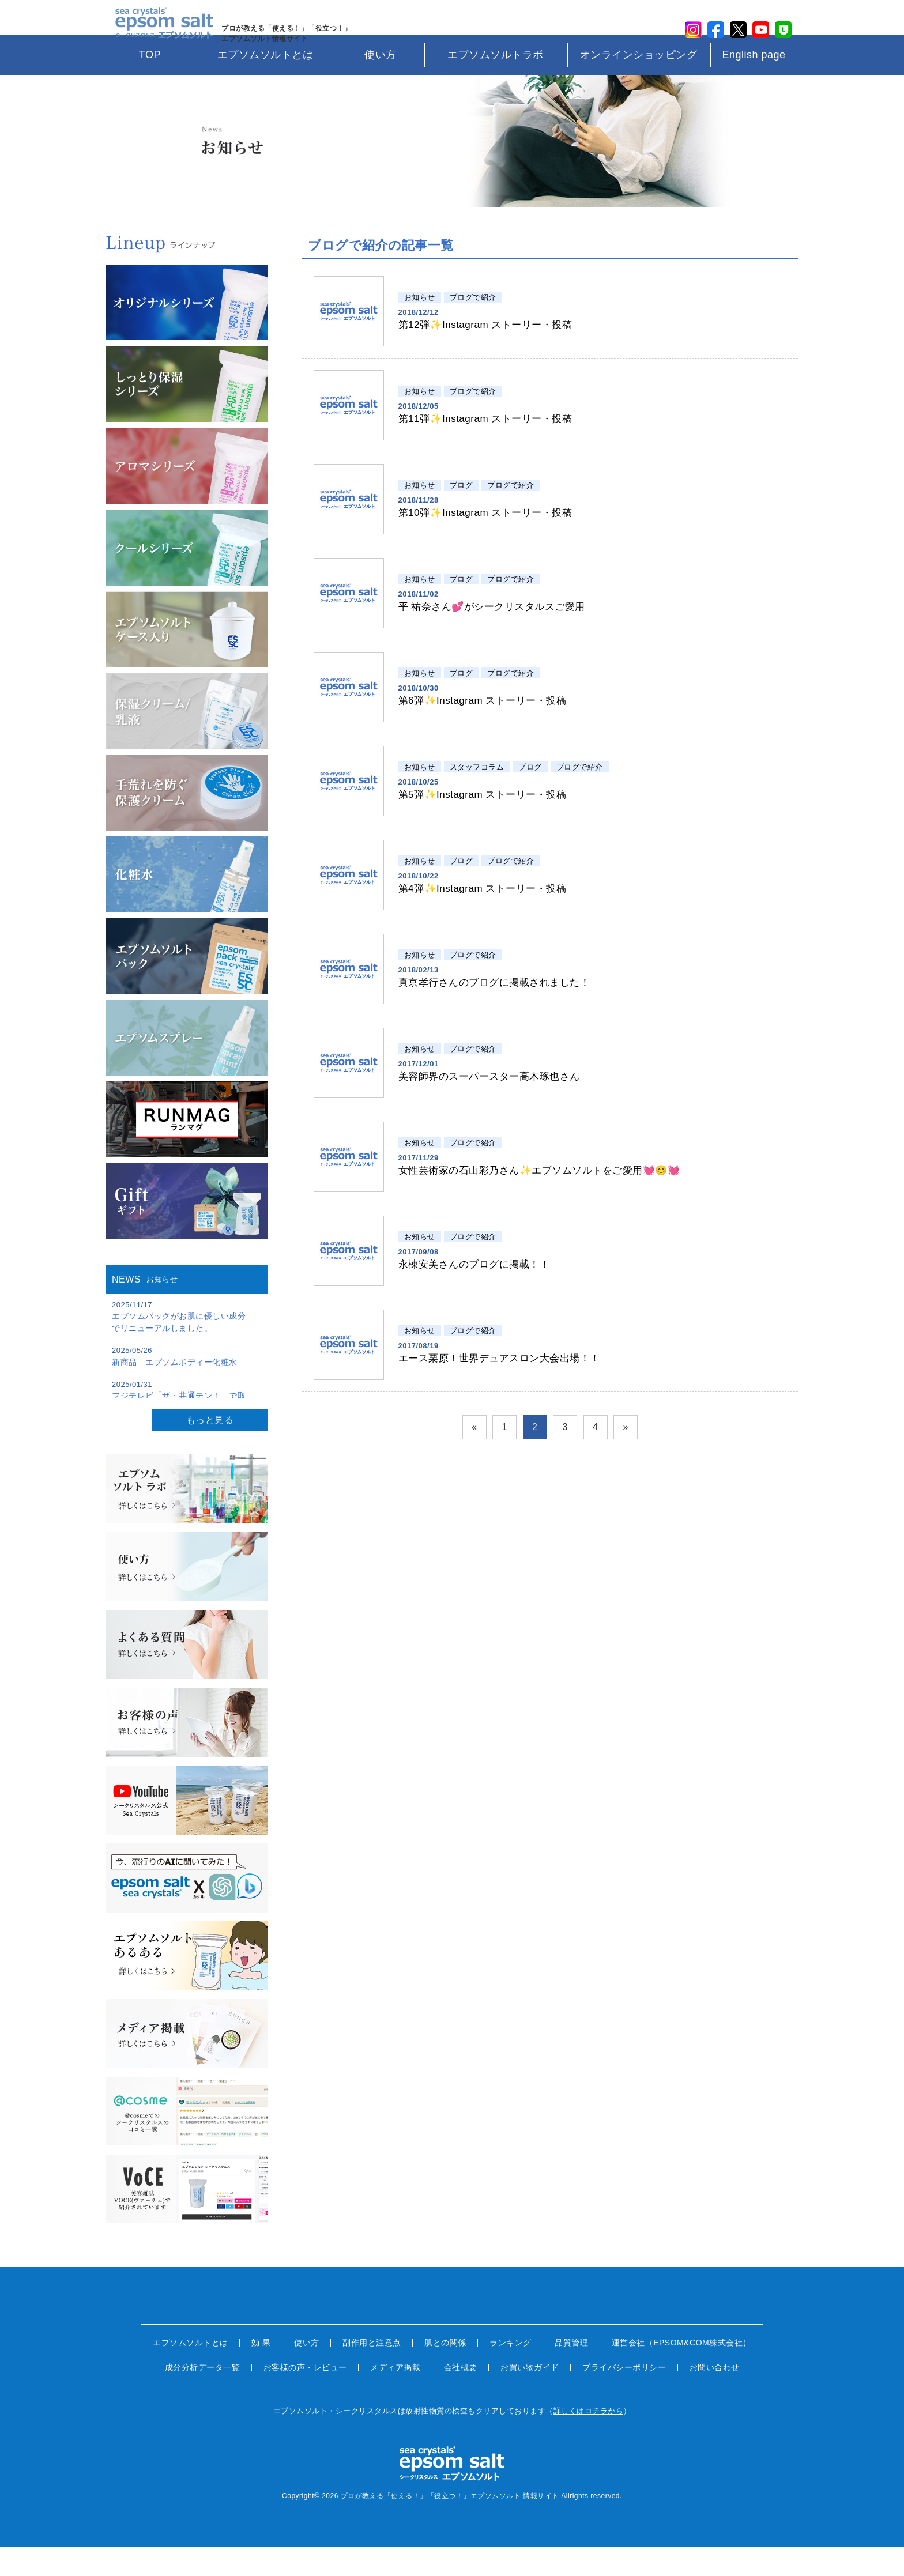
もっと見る (210, 1449)
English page (753, 83)
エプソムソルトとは (265, 83)
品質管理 (571, 2371)
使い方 (380, 83)
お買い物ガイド (529, 2396)
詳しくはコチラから (588, 2439)
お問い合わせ (715, 2396)
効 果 (260, 2371)
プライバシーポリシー (624, 2396)
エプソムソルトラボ (495, 83)
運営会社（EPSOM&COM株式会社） (681, 2371)
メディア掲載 (395, 2396)
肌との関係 (445, 2371)
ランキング (510, 2371)
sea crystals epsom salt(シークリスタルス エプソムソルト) (158, 31)
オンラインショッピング (639, 83)
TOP (150, 83)
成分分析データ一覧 (202, 2396)
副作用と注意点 (371, 2371)
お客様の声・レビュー (305, 2396)
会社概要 (460, 2396)
